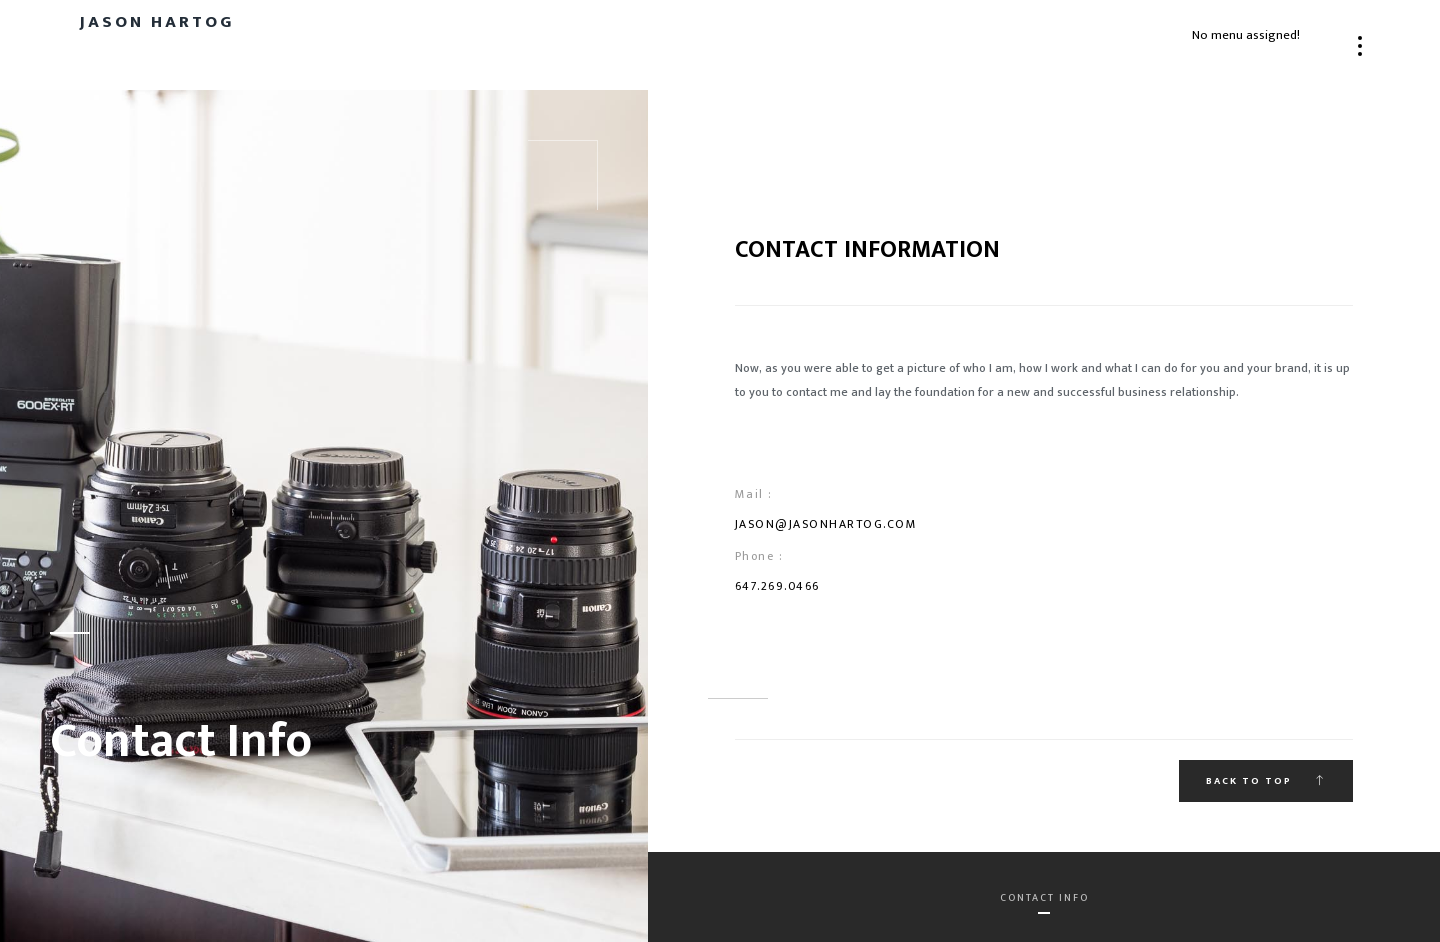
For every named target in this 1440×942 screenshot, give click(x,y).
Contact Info (1044, 898)
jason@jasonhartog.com (826, 524)
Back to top (1266, 781)
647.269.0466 (777, 586)
